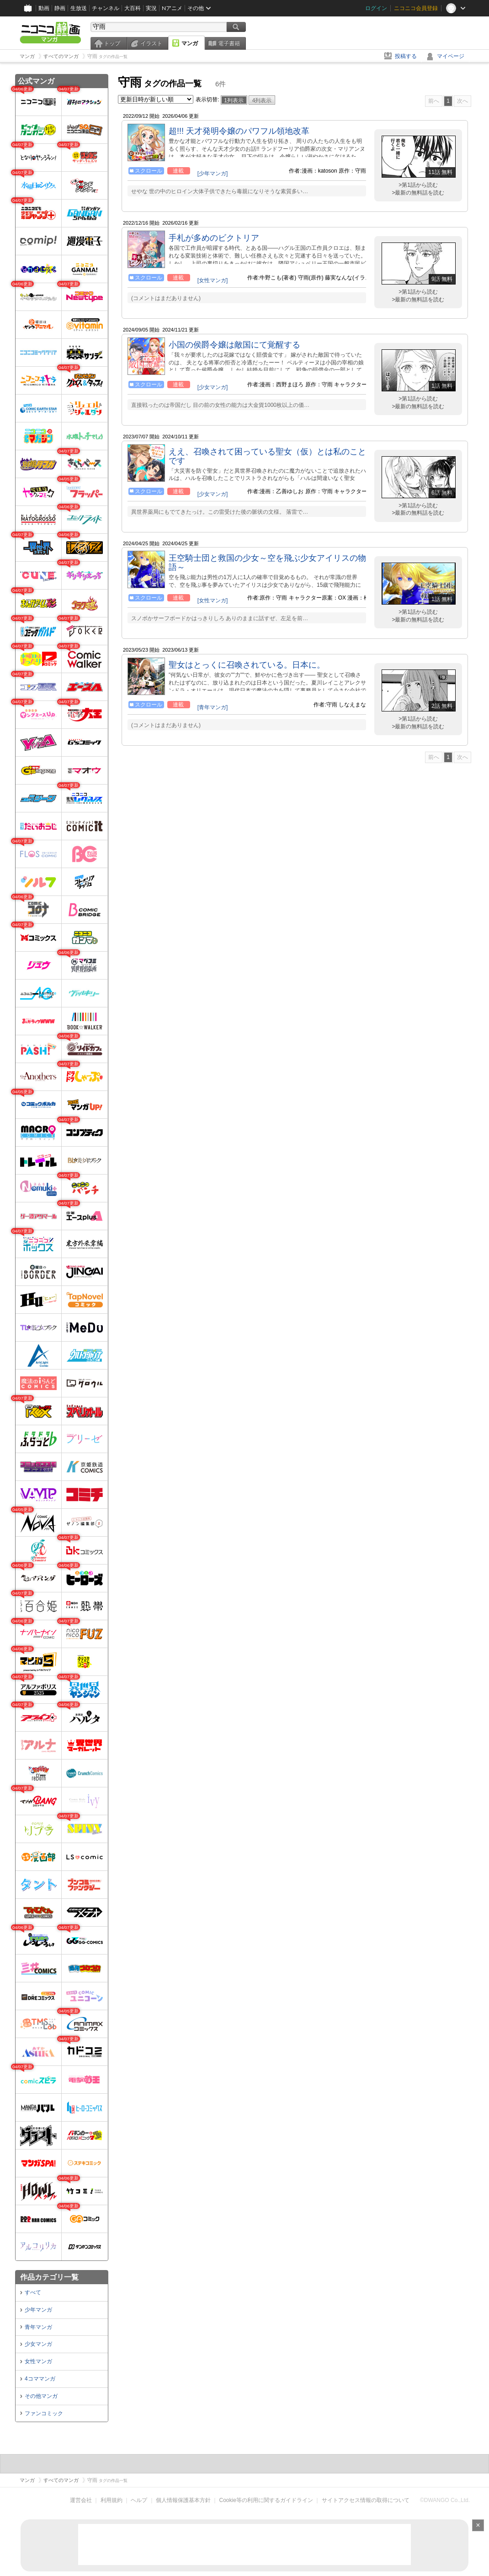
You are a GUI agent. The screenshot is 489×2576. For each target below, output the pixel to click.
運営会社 (81, 2500)
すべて (33, 2292)
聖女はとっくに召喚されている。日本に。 (247, 664)
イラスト (151, 43)
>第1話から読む (418, 185)
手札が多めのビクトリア (214, 237)
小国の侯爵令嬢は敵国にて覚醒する (234, 344)
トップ (112, 43)
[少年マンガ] (212, 173)
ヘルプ (139, 2500)
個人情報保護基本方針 (183, 2500)
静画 (59, 8)
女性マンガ (38, 2361)
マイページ (450, 56)
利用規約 (111, 2500)
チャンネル (105, 8)
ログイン (376, 8)
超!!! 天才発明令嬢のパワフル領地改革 (239, 131)
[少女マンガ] (212, 387)
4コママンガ (40, 2379)
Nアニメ (172, 8)
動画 (43, 8)
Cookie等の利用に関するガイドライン (266, 2500)
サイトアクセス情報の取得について (365, 2500)
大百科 (132, 8)
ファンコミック (44, 2413)
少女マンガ (38, 2344)
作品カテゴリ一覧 (49, 2277)
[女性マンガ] (212, 280)
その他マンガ (41, 2396)
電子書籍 (229, 43)
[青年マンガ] (212, 707)
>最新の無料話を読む (418, 193)
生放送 (78, 8)
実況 (151, 8)
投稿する (406, 56)
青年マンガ (38, 2327)
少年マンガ (38, 2310)
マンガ (189, 43)
